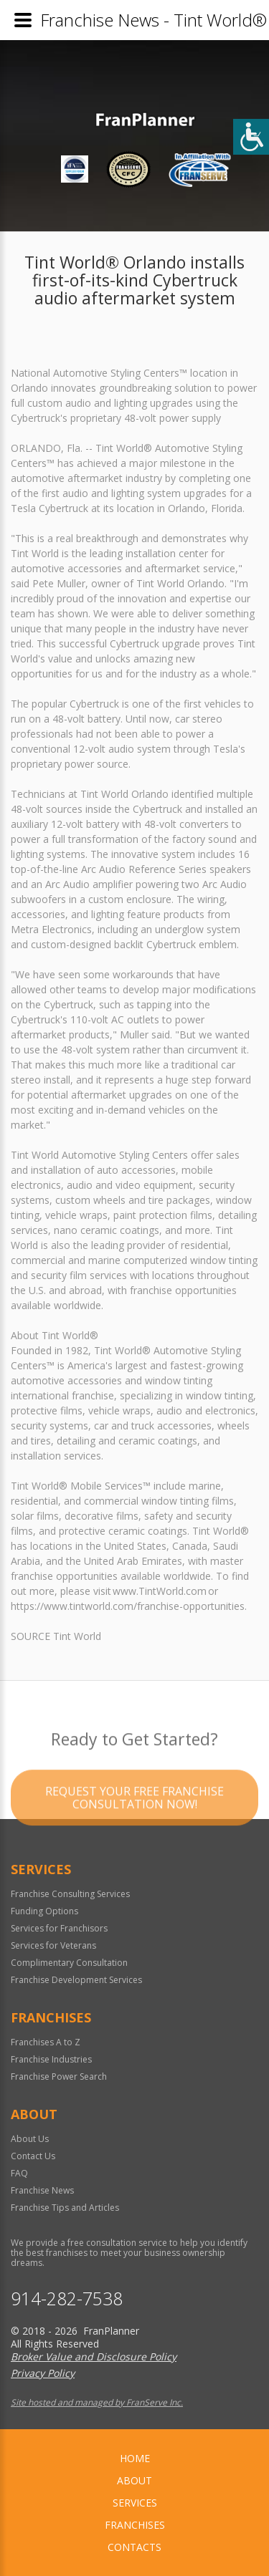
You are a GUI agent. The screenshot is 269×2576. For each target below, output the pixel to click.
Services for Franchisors (59, 1928)
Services (135, 2502)
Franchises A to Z (45, 2042)
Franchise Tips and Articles (65, 2207)
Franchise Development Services (76, 1980)
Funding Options (44, 1911)
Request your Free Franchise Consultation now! (134, 1816)
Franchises (135, 2525)
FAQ (19, 2173)
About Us (30, 2139)
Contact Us (33, 2156)
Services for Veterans (53, 1945)
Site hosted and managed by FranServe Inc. (97, 2402)
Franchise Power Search (59, 2076)
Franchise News (42, 2190)
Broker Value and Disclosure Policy (93, 2356)
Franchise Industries (51, 2059)
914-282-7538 (67, 2298)
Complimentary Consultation (69, 1963)
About (134, 2480)
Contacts (134, 2547)
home (135, 2458)
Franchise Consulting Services (70, 1894)
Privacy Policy (43, 2373)
